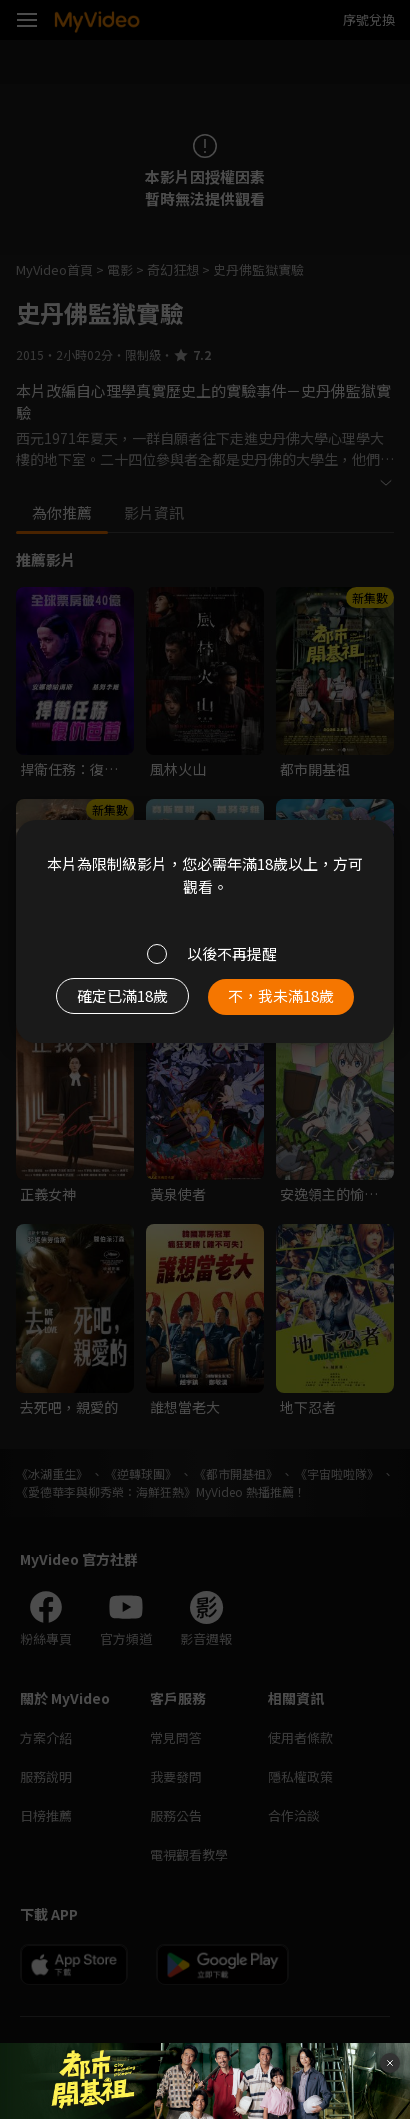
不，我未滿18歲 (281, 995)
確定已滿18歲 (122, 995)
